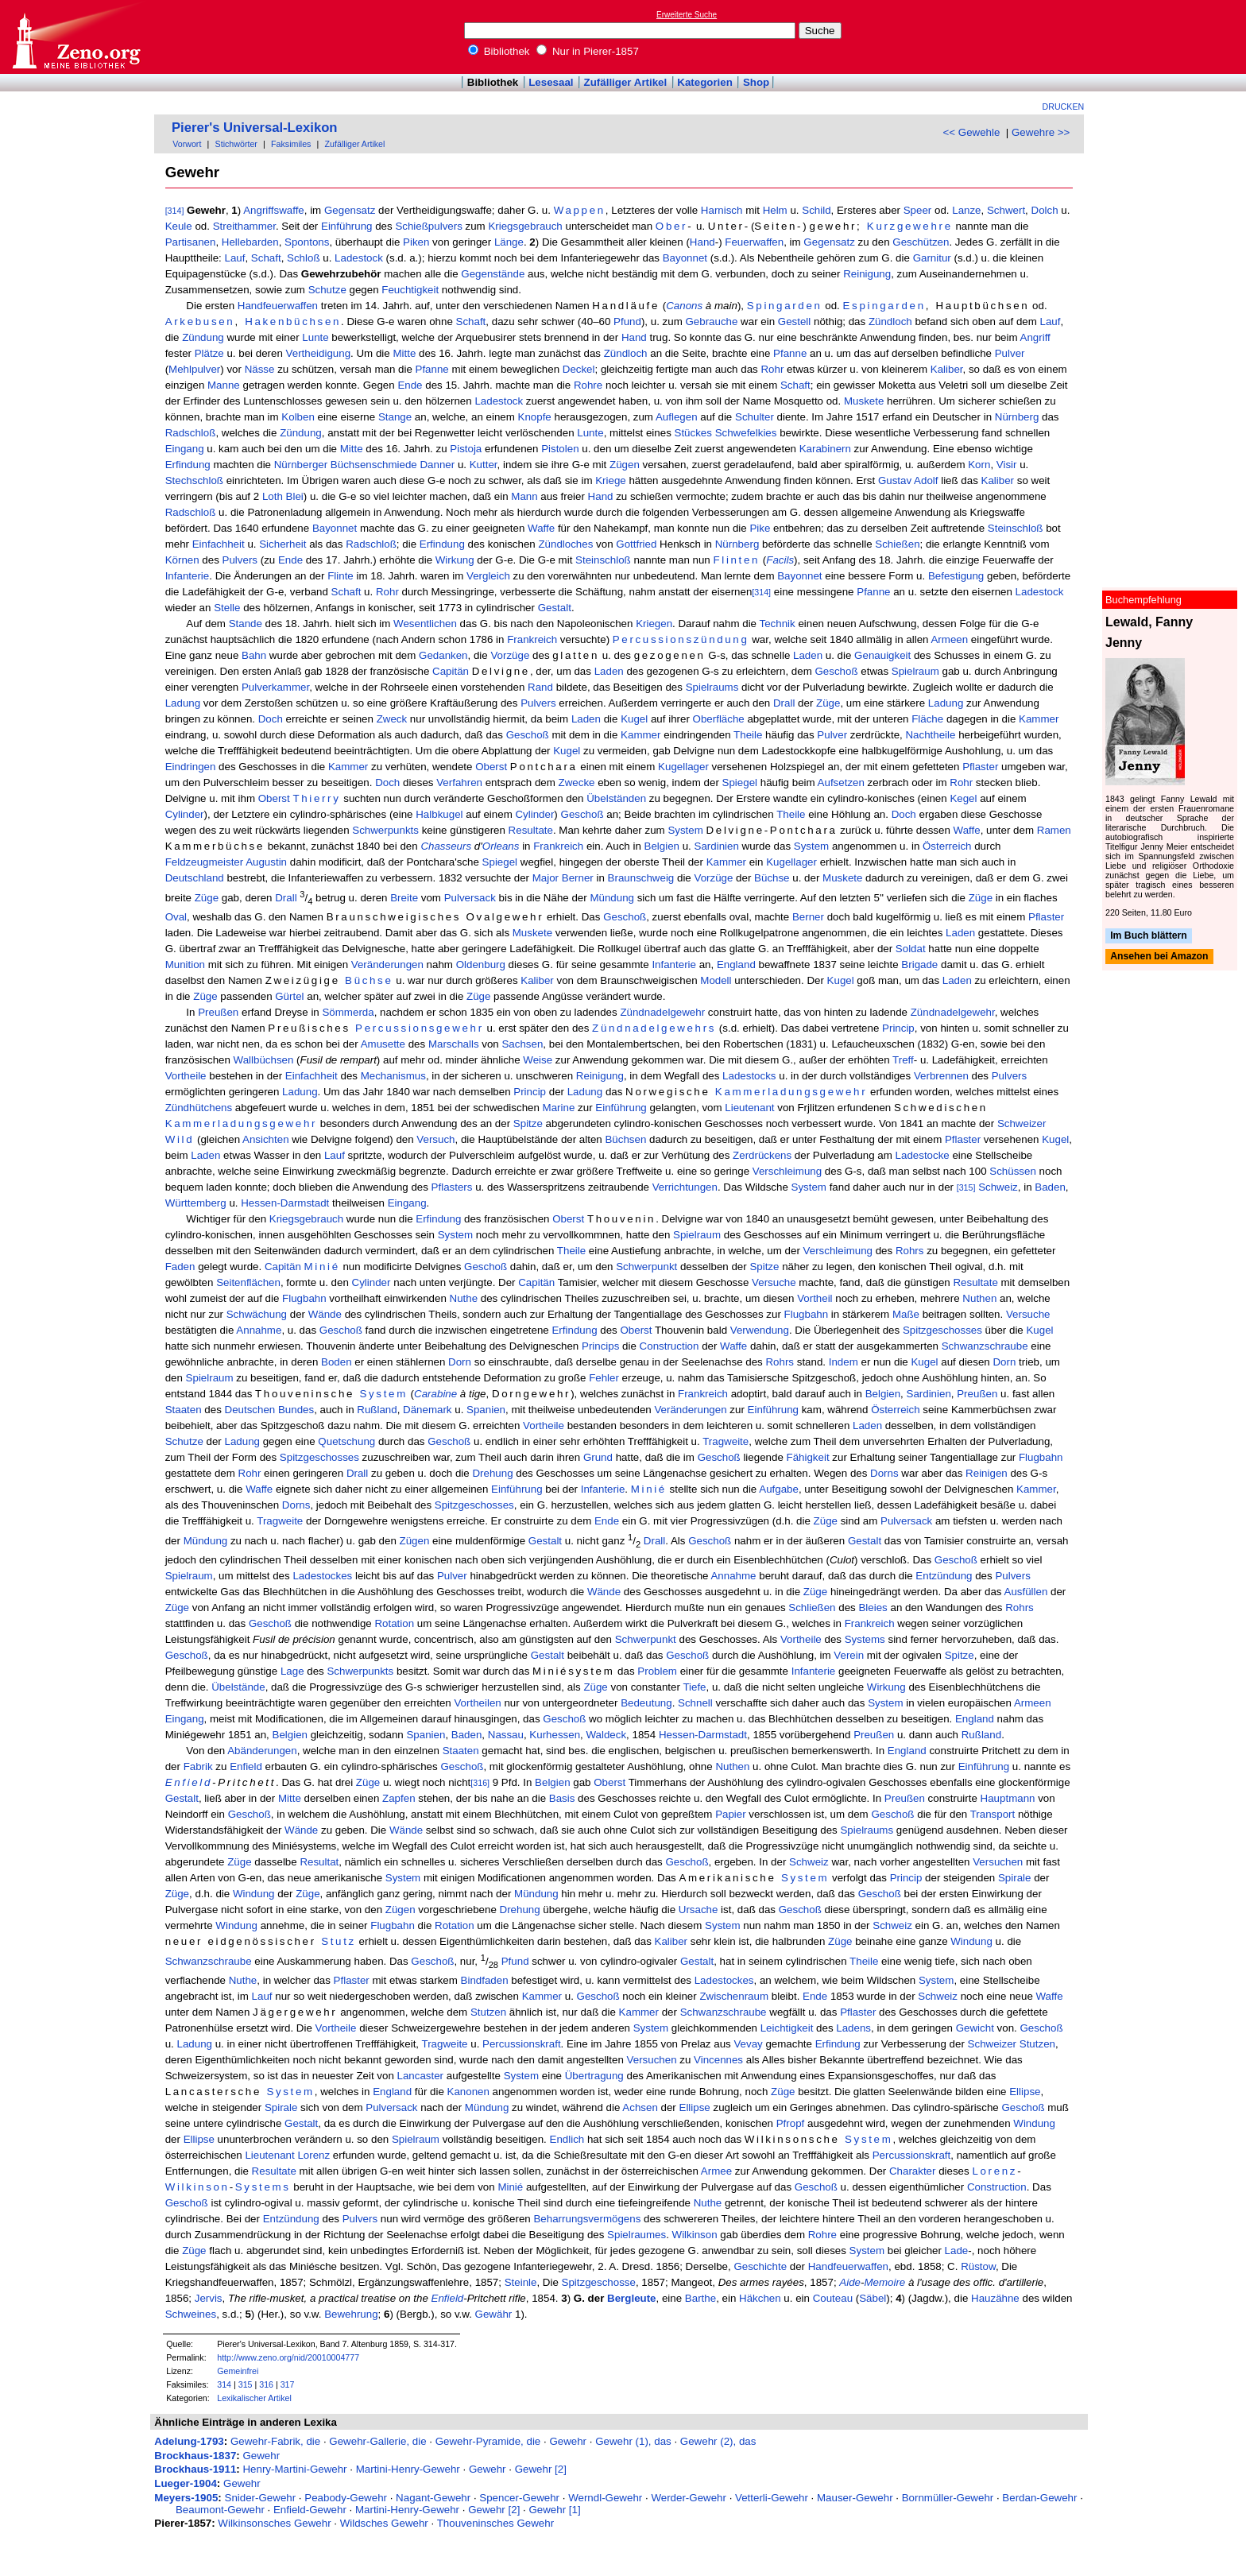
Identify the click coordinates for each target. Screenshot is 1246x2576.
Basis (562, 1798)
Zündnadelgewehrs (654, 1028)
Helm (775, 210)
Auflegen (677, 417)
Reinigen (986, 1473)
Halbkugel (439, 814)
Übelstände (238, 1687)
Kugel (634, 719)
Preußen (218, 1012)
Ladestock (359, 258)
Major (545, 878)
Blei (295, 496)
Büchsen (625, 1139)
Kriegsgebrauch (525, 226)
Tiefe (694, 1687)
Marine (559, 1108)
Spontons (306, 242)
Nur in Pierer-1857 (587, 51)
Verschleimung (787, 1171)
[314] (174, 210)
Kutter (483, 465)
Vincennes (718, 2060)
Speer (918, 210)
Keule (178, 226)
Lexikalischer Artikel (254, 2398)
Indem (843, 1362)
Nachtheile (930, 735)
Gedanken (443, 655)
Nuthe (464, 1298)
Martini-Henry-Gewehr (408, 2469)
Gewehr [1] (554, 2510)
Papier (730, 1814)
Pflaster (980, 767)
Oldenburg (480, 964)
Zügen (624, 465)
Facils (780, 560)
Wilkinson (197, 2187)
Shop (756, 82)
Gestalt (554, 608)
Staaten (183, 1410)
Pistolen (559, 449)
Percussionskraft (521, 2044)
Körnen (182, 560)
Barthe (700, 2298)
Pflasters (452, 1187)
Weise (537, 1060)
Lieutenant (749, 1108)
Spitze (528, 1123)
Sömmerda (347, 1012)
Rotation (394, 1623)
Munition (185, 964)
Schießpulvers (428, 226)
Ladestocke (923, 1155)
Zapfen (399, 1798)
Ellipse (1024, 2092)
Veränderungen (387, 964)
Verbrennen (941, 1076)
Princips (600, 1346)
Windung (254, 1894)
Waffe (541, 528)
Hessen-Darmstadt (285, 1203)
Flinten (736, 560)
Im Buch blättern (1148, 935)
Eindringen (190, 767)
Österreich (947, 846)
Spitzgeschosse (599, 2282)
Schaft (266, 258)
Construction (669, 1346)
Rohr (772, 369)
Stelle (227, 608)
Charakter (912, 2171)
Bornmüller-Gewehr (948, 2498)
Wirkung (454, 560)
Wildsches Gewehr (384, 2523)
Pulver (1010, 353)
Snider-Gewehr (260, 2498)
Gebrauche (711, 321)
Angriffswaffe (273, 210)
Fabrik (198, 1766)
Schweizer (1021, 1123)
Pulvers (239, 560)
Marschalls (453, 1044)
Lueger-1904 (185, 2483)
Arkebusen (200, 321)
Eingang (184, 449)
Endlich (567, 2139)
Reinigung (867, 274)
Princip (898, 1028)
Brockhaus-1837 (195, 2456)
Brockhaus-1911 (195, 2469)
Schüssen (1012, 1171)
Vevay (747, 2044)
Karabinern (825, 449)
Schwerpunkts (385, 830)
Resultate (531, 830)
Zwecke (577, 782)
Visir (1006, 465)
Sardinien (717, 846)
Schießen (897, 544)
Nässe (260, 369)
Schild (816, 210)
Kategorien (705, 82)
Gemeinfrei (237, 2371)
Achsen (639, 2107)
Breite (404, 899)
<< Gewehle (971, 132)
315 (245, 2384)
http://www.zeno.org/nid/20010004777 (288, 2357)
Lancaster (420, 2076)
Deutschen (250, 1410)
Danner (437, 465)
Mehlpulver (194, 369)
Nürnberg (1017, 417)
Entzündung (943, 1576)
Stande (245, 623)
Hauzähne (995, 2298)
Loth (272, 496)
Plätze (209, 353)
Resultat (319, 1862)
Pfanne (790, 353)
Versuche (774, 1282)
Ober (671, 226)
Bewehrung (350, 2314)
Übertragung (594, 2076)
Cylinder (184, 814)
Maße (905, 1314)
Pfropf (790, 2123)
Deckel (579, 369)
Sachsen (522, 1044)
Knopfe (534, 417)
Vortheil (814, 1298)
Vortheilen (477, 1703)
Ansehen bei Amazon (1159, 957)
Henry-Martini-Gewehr (294, 2469)
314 (224, 2384)
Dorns (884, 1473)
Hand (702, 242)
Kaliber (947, 369)
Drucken (1064, 106)
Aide (850, 2282)
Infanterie (187, 576)
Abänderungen (261, 1751)
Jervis (208, 2298)
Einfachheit (218, 544)
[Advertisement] (1172, 36)
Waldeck (606, 1735)
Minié (322, 1267)
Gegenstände (492, 274)
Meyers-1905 (186, 2498)
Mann (524, 496)
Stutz (338, 1941)
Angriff (1035, 337)
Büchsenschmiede (374, 465)
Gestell (794, 321)
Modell (715, 980)
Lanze (966, 210)
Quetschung (346, 1441)
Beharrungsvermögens (586, 2219)
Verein (849, 1655)
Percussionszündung (681, 639)
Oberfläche (719, 719)
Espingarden (884, 306)
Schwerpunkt (646, 1267)
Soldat (911, 949)
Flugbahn (304, 1298)
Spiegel (739, 782)
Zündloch (890, 321)
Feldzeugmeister (204, 862)
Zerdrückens (762, 1155)
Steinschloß (1015, 528)
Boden (336, 1362)
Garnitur (932, 258)
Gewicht (975, 2028)
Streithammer (244, 226)
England (736, 964)
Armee (716, 2171)
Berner (578, 878)
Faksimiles (291, 144)
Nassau (506, 1735)
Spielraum (915, 671)
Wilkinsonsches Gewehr (274, 2523)
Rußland (377, 1410)
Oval (176, 917)
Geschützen (920, 242)
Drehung (492, 1473)
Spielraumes (636, 2235)
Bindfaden (485, 1980)
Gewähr (494, 2314)
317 (288, 2384)
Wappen (580, 210)
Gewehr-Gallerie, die (377, 2441)
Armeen (949, 639)
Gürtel (289, 996)
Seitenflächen (248, 1282)
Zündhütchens (198, 1108)
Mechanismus (393, 1076)
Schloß (303, 258)
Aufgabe (779, 1489)
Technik (777, 623)
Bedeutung (646, 1703)
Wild (180, 1139)
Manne (223, 385)
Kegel (963, 798)
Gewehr (567, 2441)
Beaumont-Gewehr (220, 2510)
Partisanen (190, 242)
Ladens (853, 2028)
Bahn (254, 655)
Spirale (1014, 1878)
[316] (479, 1783)
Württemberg (195, 1203)
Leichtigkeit (787, 2028)
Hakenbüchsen (293, 321)
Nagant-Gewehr (433, 2498)
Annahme (258, 1330)
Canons (684, 306)
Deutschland (194, 878)
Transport (993, 1814)
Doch (270, 719)
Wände (325, 1314)
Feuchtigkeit (410, 290)
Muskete (864, 401)
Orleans (501, 846)
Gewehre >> (1041, 132)
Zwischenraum (733, 1996)
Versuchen (998, 1862)
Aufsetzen (841, 782)
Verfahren (459, 782)
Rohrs (910, 1251)
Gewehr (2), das (718, 2441)
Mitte (404, 353)
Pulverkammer (275, 687)
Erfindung (188, 465)
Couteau (833, 2298)
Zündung (203, 337)
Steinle (521, 2282)
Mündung (612, 899)
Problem (657, 1671)
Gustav (894, 480)
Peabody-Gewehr (345, 2498)
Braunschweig (641, 878)
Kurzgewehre (910, 226)
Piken (416, 242)
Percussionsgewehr (419, 1028)
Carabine (435, 1394)
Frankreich (532, 639)
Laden (807, 655)
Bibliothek (499, 51)
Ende (409, 385)
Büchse (771, 878)
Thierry (316, 798)
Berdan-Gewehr (1039, 2498)
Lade (957, 2250)
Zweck (392, 719)
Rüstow (978, 2266)
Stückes (693, 433)
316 (266, 2384)
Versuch (435, 1139)
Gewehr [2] (541, 2469)
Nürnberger (300, 465)
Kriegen (654, 623)
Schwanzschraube (985, 1346)
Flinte (340, 576)
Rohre (588, 385)
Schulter (754, 417)
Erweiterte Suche (686, 14)
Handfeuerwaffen (278, 306)
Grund (598, 1457)
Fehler (604, 1378)
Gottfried (636, 544)
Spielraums (712, 687)
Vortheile (186, 1076)
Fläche (927, 719)
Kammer (1038, 719)
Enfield (246, 1766)
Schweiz (998, 1187)
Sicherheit (282, 544)
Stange (395, 417)
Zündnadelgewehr (662, 1012)
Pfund (627, 321)
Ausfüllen (1026, 1592)
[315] (966, 1187)
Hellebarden (250, 242)
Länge (509, 242)
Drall (784, 703)
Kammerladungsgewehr (791, 1092)
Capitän (450, 671)
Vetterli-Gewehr (771, 2498)
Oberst (491, 767)
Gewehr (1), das (633, 2441)
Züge (828, 703)
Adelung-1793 (188, 2441)
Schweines (190, 2314)
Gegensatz (349, 210)
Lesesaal (550, 82)
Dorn (459, 1362)
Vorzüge (509, 655)
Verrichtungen (685, 1187)
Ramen (1054, 830)
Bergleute (631, 2298)
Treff (903, 1060)
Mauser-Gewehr (855, 2498)
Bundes (296, 1410)
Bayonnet (685, 258)
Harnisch (722, 210)
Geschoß (836, 671)
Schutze (327, 290)
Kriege (610, 480)
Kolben (298, 417)
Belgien (661, 846)
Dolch (1044, 210)
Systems (865, 1639)
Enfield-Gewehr (309, 2510)
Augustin (266, 862)
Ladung (182, 703)
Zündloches (565, 544)
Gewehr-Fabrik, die (275, 2441)
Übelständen (616, 798)
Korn (979, 465)
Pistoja (466, 449)
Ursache (698, 1910)
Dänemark (427, 1410)
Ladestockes (322, 1576)
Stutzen (488, 2012)
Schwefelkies (746, 433)
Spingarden (784, 306)
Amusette (383, 1044)
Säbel (872, 2298)
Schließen (811, 1607)
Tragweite (725, 1441)
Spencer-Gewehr (519, 2498)
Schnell (695, 1703)
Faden (180, 1267)
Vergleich (488, 576)
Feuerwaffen (754, 242)
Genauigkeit (882, 655)
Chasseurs (445, 846)
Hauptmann (1008, 1798)
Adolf (926, 480)
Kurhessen (554, 1735)
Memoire (884, 2282)
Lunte (315, 337)
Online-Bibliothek (75, 37)
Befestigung (956, 576)
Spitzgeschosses (942, 1330)
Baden (1050, 1187)
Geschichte (760, 2266)
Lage (292, 1671)
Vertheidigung (318, 353)
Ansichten (265, 1139)
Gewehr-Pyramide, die (488, 2441)
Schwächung (256, 1314)
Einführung (346, 226)
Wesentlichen (425, 623)
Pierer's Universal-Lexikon (255, 127)
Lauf (235, 258)
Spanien (485, 1410)
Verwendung (759, 1330)
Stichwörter (236, 144)
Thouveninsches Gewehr (495, 2523)
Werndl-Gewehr (605, 2498)
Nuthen (979, 1298)
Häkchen (760, 2298)
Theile (747, 735)
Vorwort (186, 144)
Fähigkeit (808, 1457)
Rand (540, 687)
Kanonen (468, 2092)
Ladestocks (749, 1076)
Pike (759, 528)
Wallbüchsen (264, 1060)
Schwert (1006, 210)
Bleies (872, 1607)
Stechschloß (194, 480)
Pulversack (470, 899)
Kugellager (683, 767)
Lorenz (313, 2155)
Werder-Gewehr (688, 2498)
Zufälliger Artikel (626, 82)
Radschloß (190, 433)
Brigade (919, 964)
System (685, 830)
